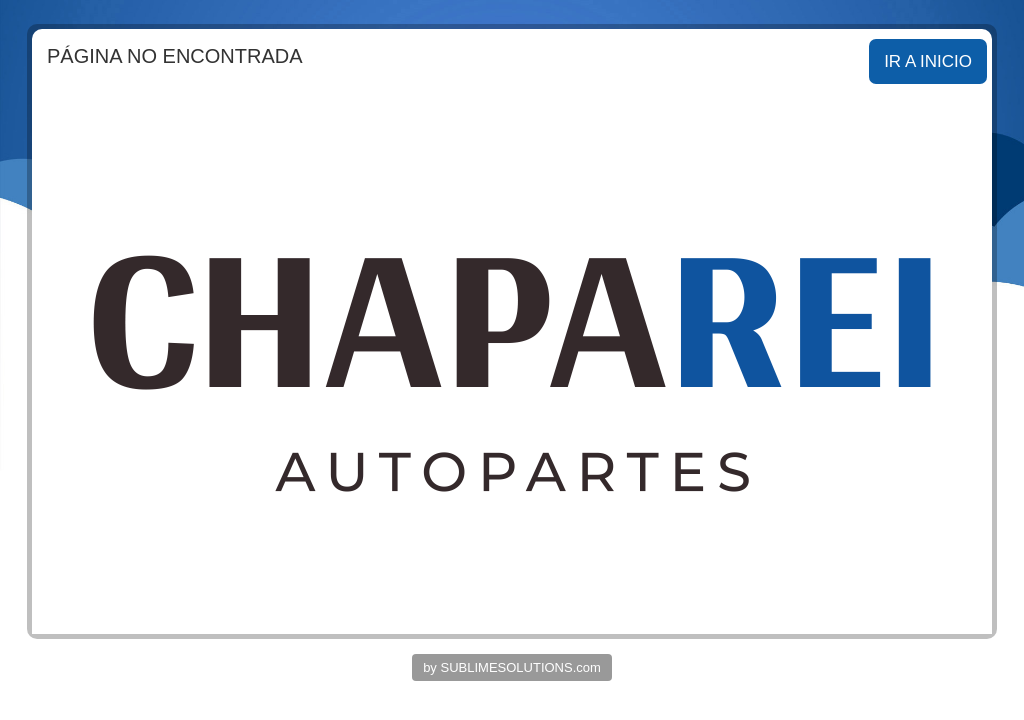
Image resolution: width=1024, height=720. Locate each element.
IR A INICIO (928, 61)
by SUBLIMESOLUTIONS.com (512, 667)
